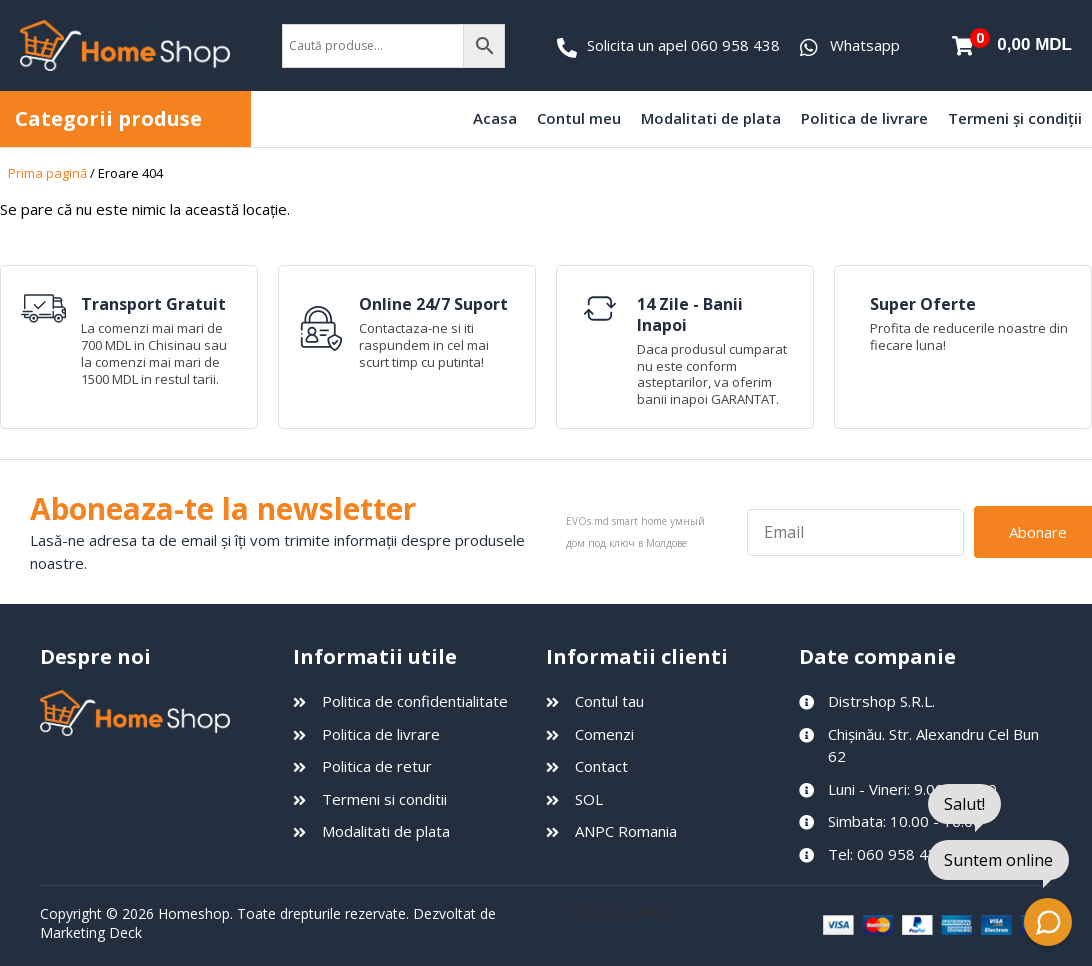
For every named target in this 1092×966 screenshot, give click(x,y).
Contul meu (579, 118)
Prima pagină (47, 173)
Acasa (495, 118)
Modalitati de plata (711, 118)
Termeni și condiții (1015, 118)
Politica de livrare (864, 118)
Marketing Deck (91, 932)
